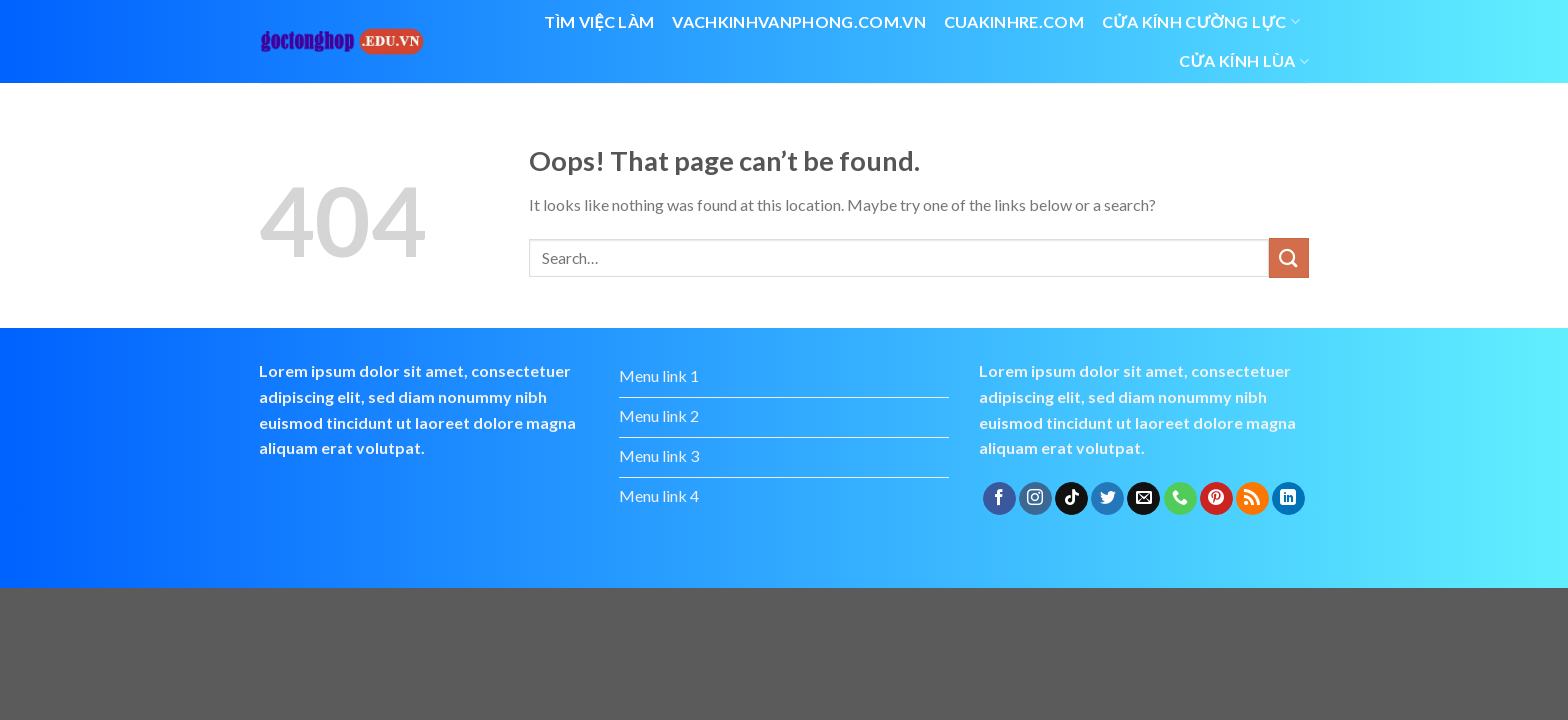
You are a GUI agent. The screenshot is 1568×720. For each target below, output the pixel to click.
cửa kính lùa (1244, 61)
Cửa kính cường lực (1201, 22)
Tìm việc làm (599, 21)
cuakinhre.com (1014, 21)
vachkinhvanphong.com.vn (798, 21)
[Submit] (1289, 257)
